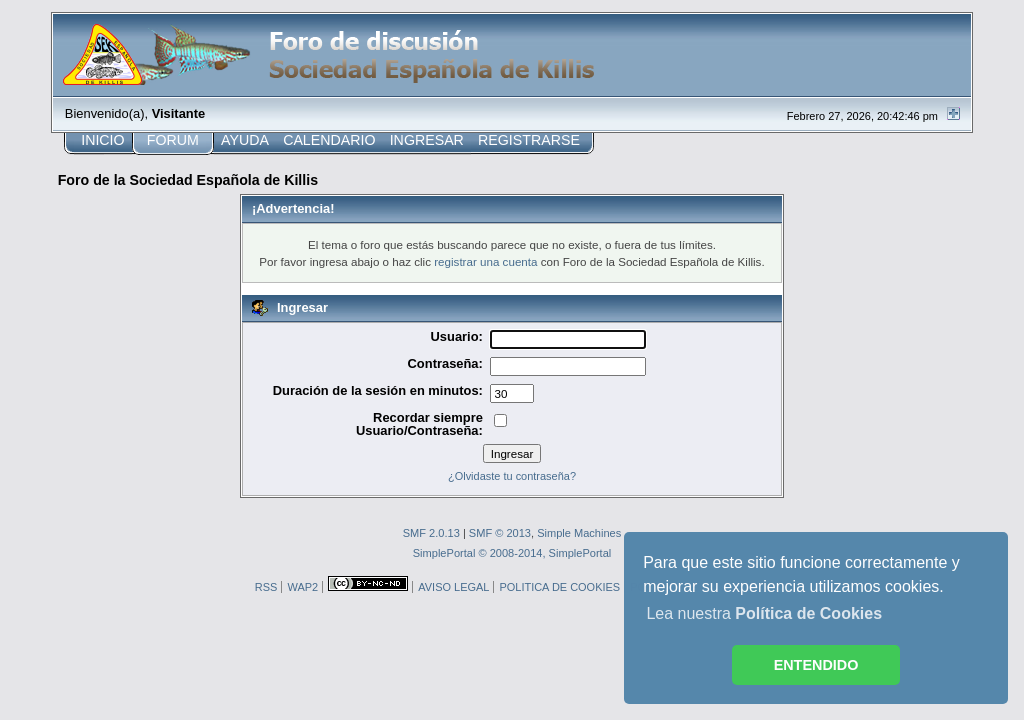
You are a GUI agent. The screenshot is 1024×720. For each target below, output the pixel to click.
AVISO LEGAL (453, 587)
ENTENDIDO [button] (816, 665)
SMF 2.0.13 (431, 533)
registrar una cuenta (485, 261)
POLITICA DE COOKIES (559, 587)
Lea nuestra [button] (764, 613)
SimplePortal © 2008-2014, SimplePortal (512, 553)
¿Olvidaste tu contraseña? (512, 476)
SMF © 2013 (500, 533)
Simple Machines (579, 533)
